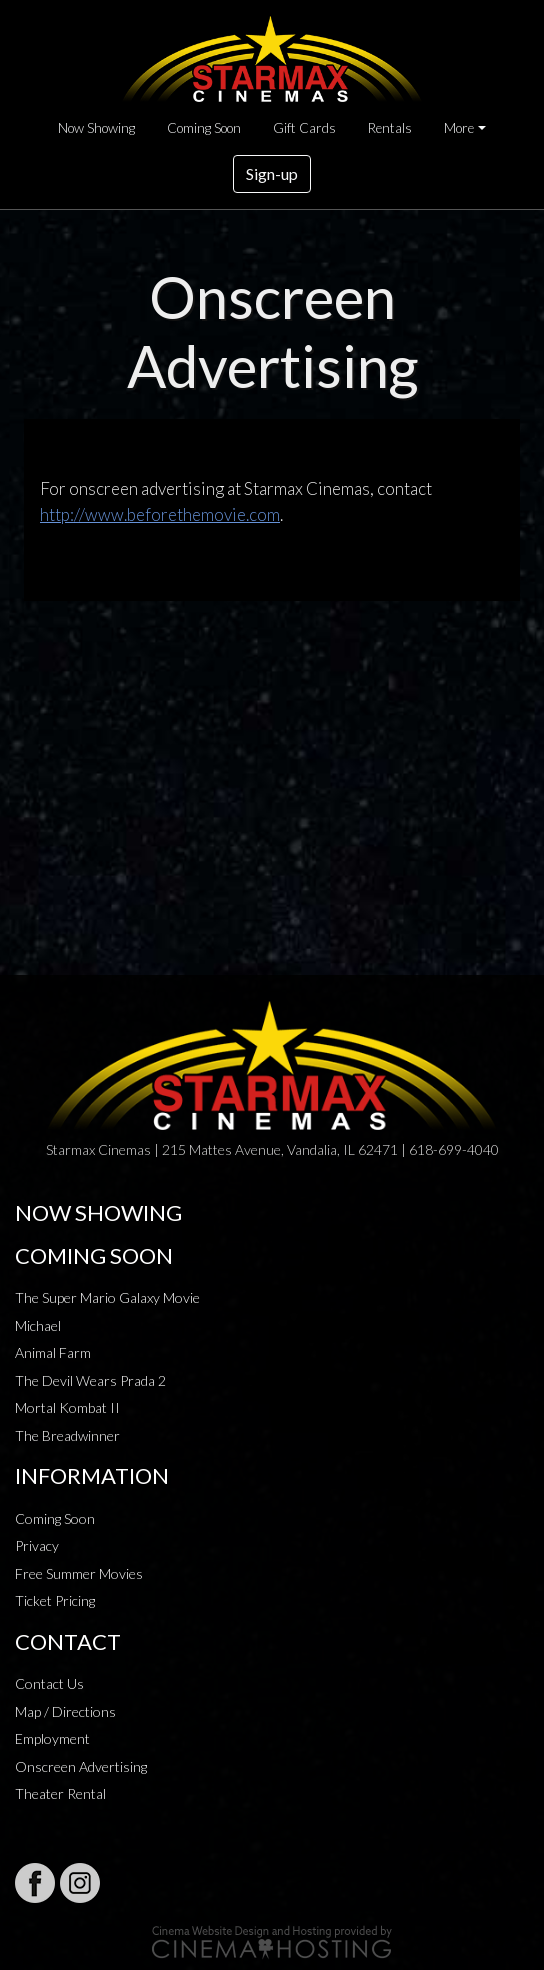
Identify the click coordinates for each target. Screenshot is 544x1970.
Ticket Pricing (55, 1600)
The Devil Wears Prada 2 (90, 1380)
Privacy (37, 1545)
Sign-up (272, 173)
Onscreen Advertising (81, 1766)
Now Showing (96, 128)
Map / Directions (65, 1711)
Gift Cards (304, 128)
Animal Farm (53, 1352)
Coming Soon (204, 128)
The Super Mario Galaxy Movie (107, 1297)
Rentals (390, 128)
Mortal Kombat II (67, 1407)
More (459, 128)
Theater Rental (60, 1793)
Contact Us (49, 1683)
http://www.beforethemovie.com (160, 514)
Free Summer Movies (79, 1573)
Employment (52, 1738)
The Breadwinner (67, 1435)
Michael (38, 1325)
